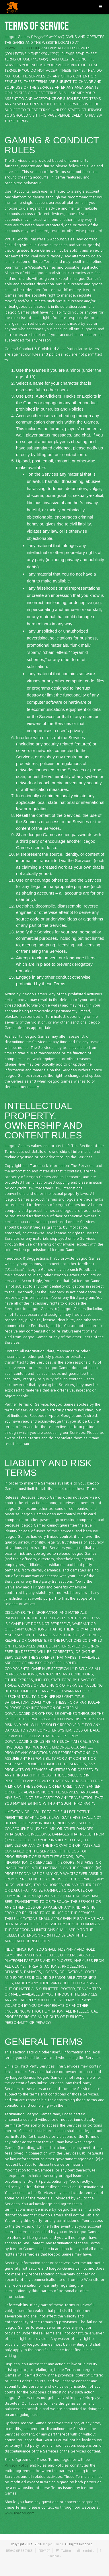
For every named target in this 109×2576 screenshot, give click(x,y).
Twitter (66, 2550)
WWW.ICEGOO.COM (22, 47)
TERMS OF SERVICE (19, 2550)
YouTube (88, 2550)
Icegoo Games (53, 2544)
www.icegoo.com (19, 2513)
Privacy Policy (17, 2465)
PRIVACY (44, 2550)
